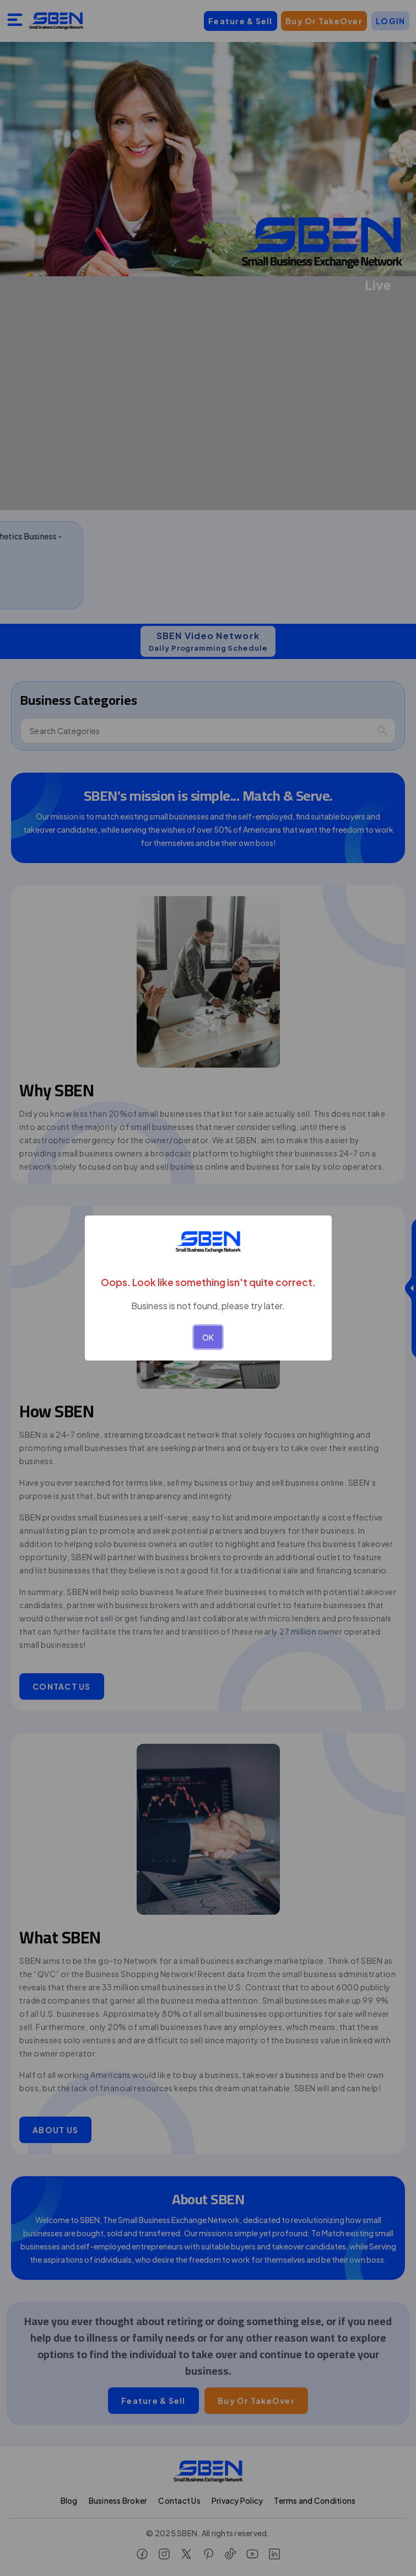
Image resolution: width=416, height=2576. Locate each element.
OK (208, 1337)
